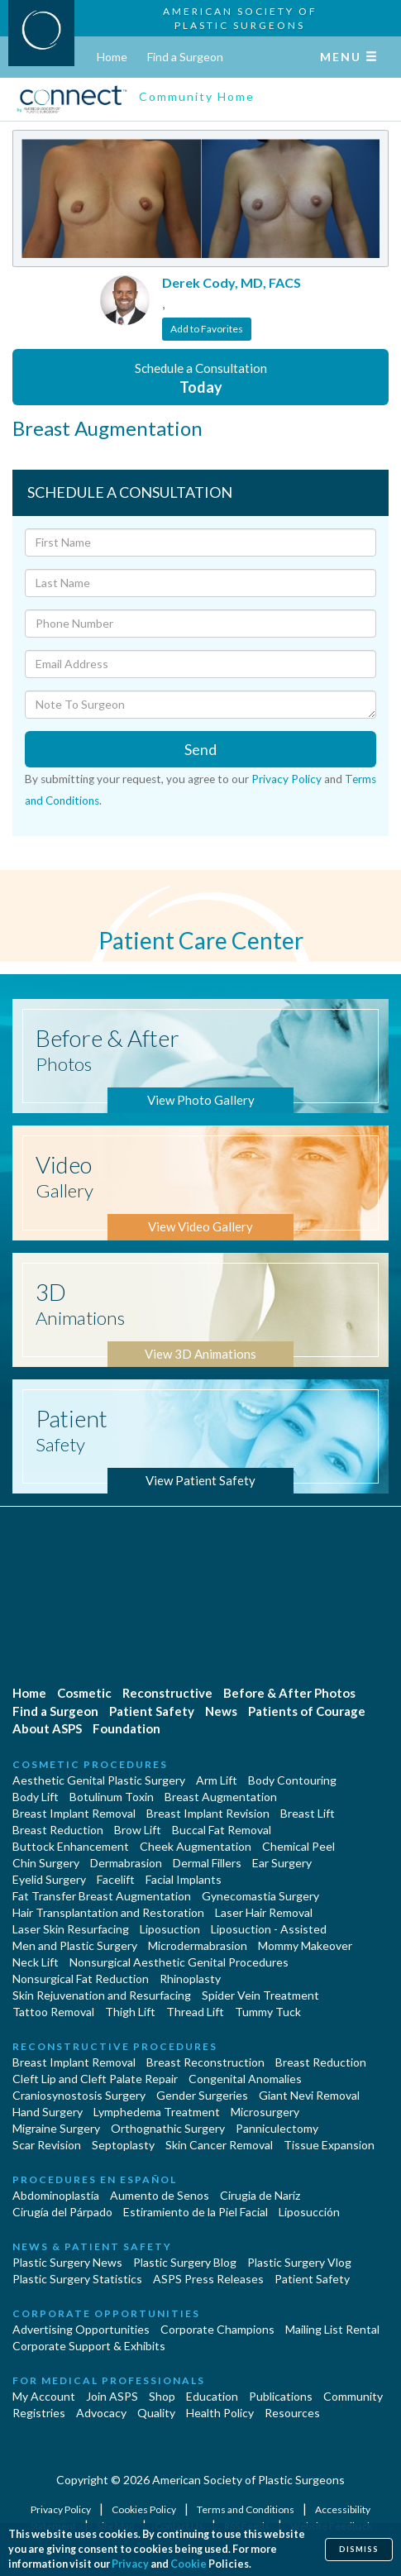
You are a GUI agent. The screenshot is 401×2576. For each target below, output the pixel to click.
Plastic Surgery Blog (184, 2262)
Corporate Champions (217, 2329)
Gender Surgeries (202, 2095)
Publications (281, 2396)
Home (112, 57)
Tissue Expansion (329, 2145)
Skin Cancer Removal (219, 2145)
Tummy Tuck (268, 2012)
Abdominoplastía (55, 2195)
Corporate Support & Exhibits (88, 2346)
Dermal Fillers (207, 1863)
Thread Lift (195, 2012)
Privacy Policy (286, 779)
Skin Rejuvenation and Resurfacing (101, 1995)
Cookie (188, 2564)
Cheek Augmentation (195, 1846)
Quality (156, 2413)
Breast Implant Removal (74, 1813)
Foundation (126, 1728)
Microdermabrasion (197, 1945)
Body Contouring (292, 1780)
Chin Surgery (45, 1863)
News (221, 1711)
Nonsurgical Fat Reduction (80, 1978)
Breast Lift (307, 1813)
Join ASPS (112, 2396)
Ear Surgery (282, 1863)
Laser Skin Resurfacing (70, 1929)
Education (212, 2396)
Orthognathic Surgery (168, 2128)
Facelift (116, 1879)
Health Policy (220, 2413)
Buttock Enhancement (70, 1846)
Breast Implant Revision (208, 1813)
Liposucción (309, 2212)
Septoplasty (123, 2145)
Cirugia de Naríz (260, 2195)
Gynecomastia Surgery (260, 1896)
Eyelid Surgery (49, 1879)
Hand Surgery (47, 2112)
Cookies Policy (145, 2509)
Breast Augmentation (221, 1797)
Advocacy (101, 2413)
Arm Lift (216, 1780)
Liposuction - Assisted (269, 1929)
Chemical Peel (298, 1846)
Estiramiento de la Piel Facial (195, 2212)
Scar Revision (46, 2145)
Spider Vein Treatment (260, 1995)
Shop (162, 2396)
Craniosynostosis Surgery (79, 2095)
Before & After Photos (289, 1692)
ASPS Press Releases (208, 2279)
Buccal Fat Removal (221, 1830)
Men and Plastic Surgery (74, 1945)
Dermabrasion (126, 1863)
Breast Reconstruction (205, 2062)
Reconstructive (167, 1692)
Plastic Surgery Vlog (299, 2262)
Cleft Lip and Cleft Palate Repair (95, 2079)
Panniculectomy (277, 2128)
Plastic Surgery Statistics (77, 2279)
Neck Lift (35, 1962)
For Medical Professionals (108, 2380)
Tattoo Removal (53, 2012)
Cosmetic (84, 1692)
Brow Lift (137, 1830)
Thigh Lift (130, 2012)
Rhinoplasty (190, 1978)
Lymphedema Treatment (156, 2112)
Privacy (130, 2564)
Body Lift (35, 1797)
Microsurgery (265, 2112)
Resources (292, 2413)
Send (200, 749)
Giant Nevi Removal (309, 2095)
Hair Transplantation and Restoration (108, 1912)
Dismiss (359, 2549)
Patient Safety (151, 1711)
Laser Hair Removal (264, 1912)
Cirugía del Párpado (62, 2212)
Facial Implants (184, 1879)
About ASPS (47, 1728)
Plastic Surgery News (67, 2262)
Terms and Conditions (246, 2509)
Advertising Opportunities (81, 2329)
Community (353, 2396)
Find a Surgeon (185, 57)
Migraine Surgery (56, 2128)
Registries (38, 2413)
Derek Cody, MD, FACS (231, 282)
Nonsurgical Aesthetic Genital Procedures (179, 1962)
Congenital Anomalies (245, 2079)
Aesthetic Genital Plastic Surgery (98, 1780)
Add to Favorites (206, 329)
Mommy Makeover (305, 1945)
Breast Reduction (57, 1830)
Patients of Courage (306, 1711)
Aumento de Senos (159, 2195)
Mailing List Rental (332, 2329)
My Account (43, 2396)
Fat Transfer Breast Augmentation (101, 1896)
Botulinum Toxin (111, 1797)
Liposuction (170, 1929)
